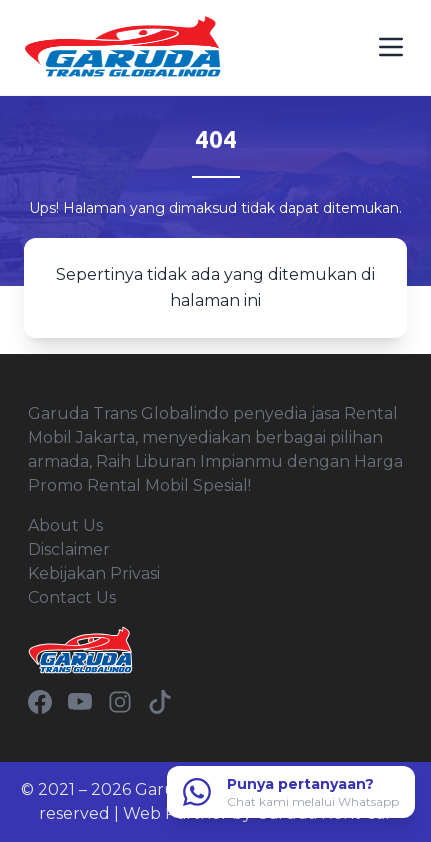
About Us (65, 525)
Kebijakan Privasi (94, 573)
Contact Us (72, 597)
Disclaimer (69, 549)
